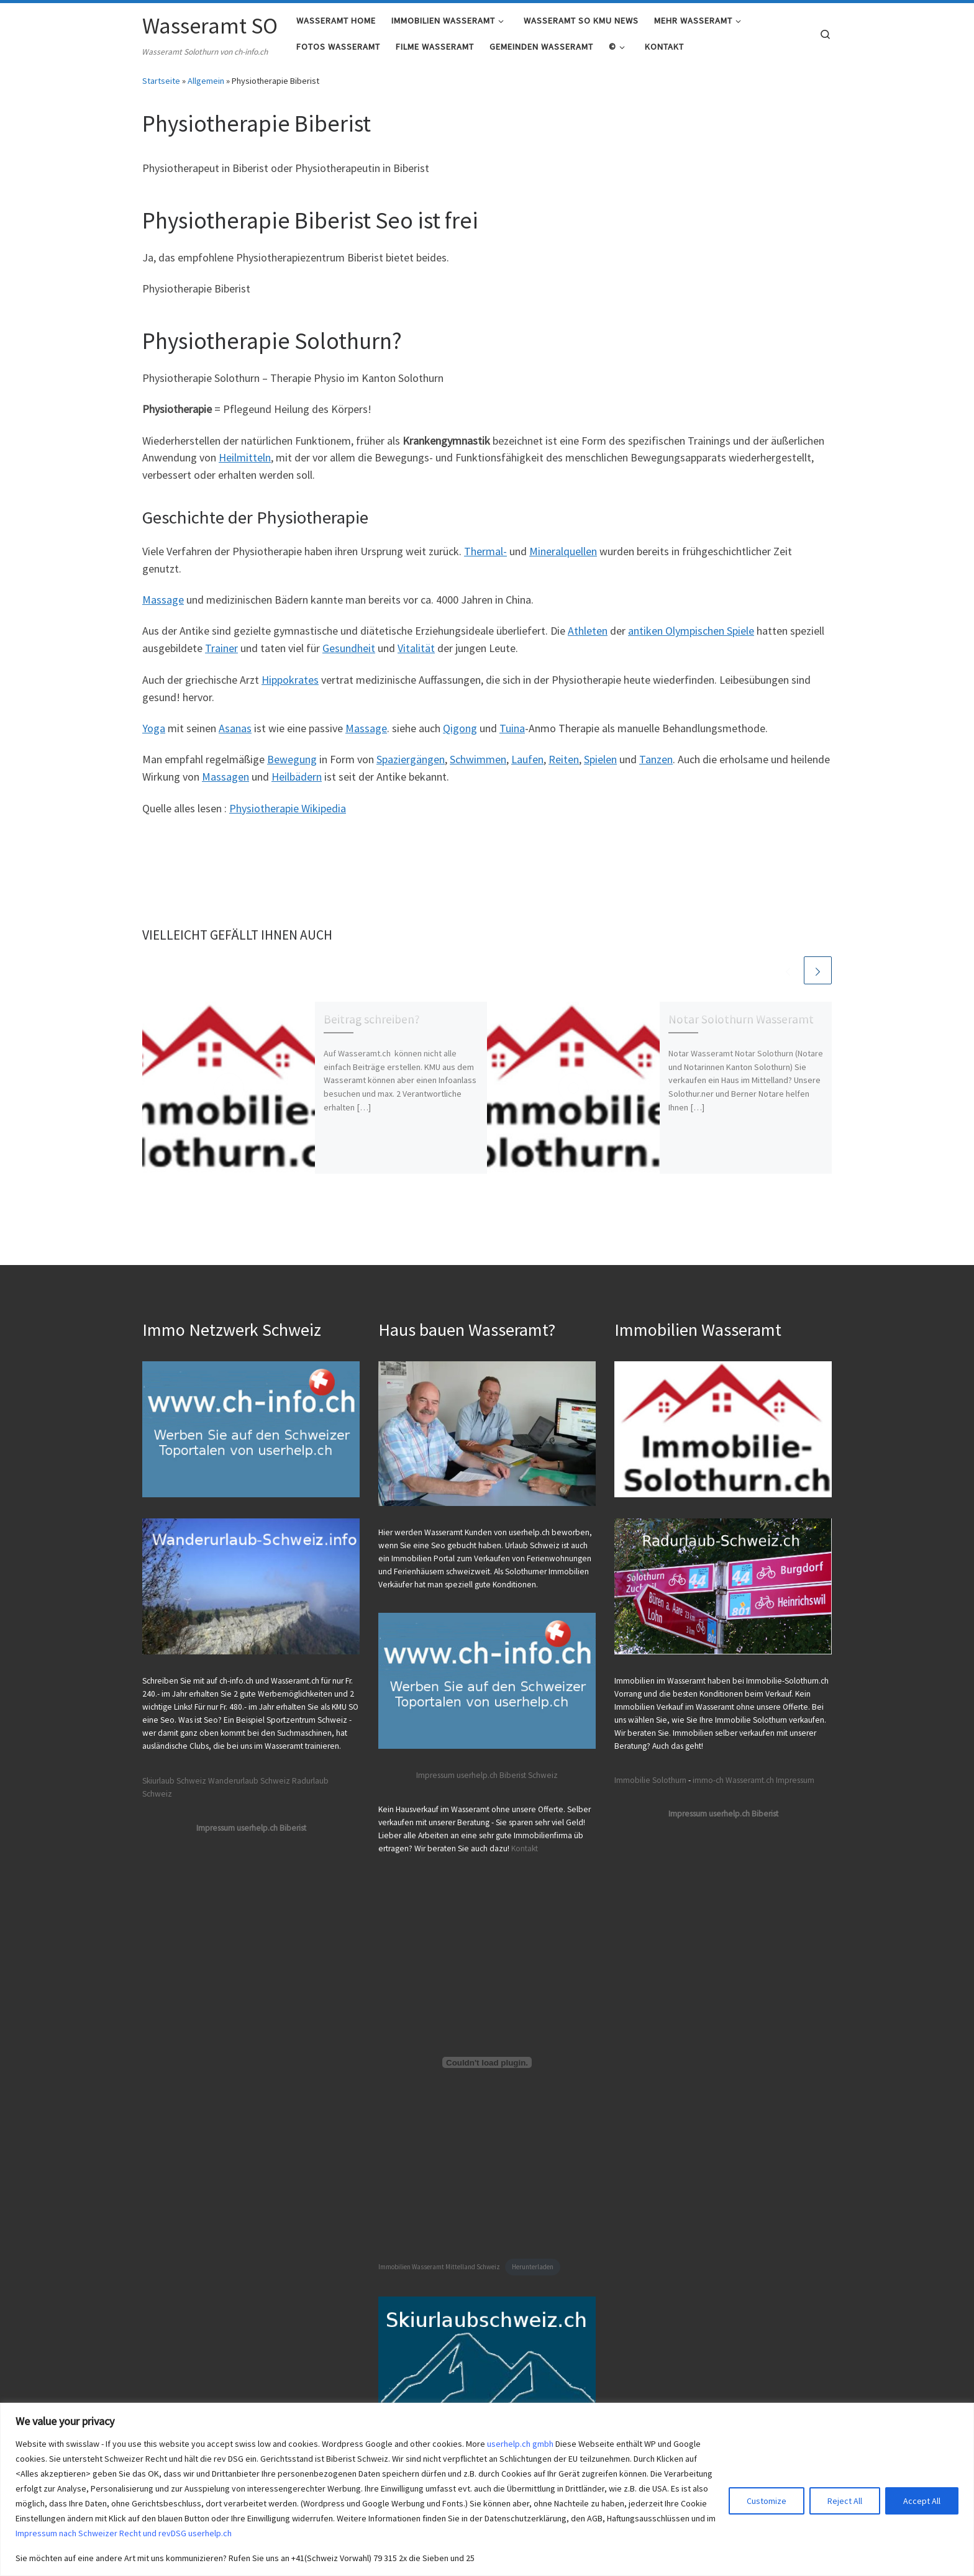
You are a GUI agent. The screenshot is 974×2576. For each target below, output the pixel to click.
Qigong (460, 736)
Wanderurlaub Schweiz (249, 1781)
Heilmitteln (245, 466)
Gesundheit (348, 657)
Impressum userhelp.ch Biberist (251, 1828)
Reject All (844, 2500)
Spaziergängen (410, 768)
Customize (766, 2500)
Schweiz (543, 1775)
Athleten (588, 639)
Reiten (563, 768)
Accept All (921, 2500)
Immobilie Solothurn (650, 1780)
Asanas (235, 736)
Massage (163, 608)
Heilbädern (296, 785)
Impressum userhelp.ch (457, 1775)
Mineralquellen (563, 559)
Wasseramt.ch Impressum (770, 1780)
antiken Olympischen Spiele (691, 639)
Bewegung (292, 768)
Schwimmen (478, 768)
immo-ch (708, 1780)
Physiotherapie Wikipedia (287, 816)
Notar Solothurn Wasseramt (741, 1027)
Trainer (221, 657)
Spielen (600, 768)
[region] (487, 2489)
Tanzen (656, 768)
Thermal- (485, 559)
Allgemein (206, 88)
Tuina (512, 736)
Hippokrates (290, 688)
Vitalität (416, 657)
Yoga (153, 736)
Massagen (225, 785)
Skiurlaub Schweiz (174, 1781)
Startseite (161, 88)
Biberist (512, 1775)
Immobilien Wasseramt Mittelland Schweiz (439, 2266)
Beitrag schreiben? (372, 1027)
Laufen (527, 768)
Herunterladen (532, 2266)
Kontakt (524, 1848)
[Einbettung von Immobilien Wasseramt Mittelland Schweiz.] (487, 2062)
